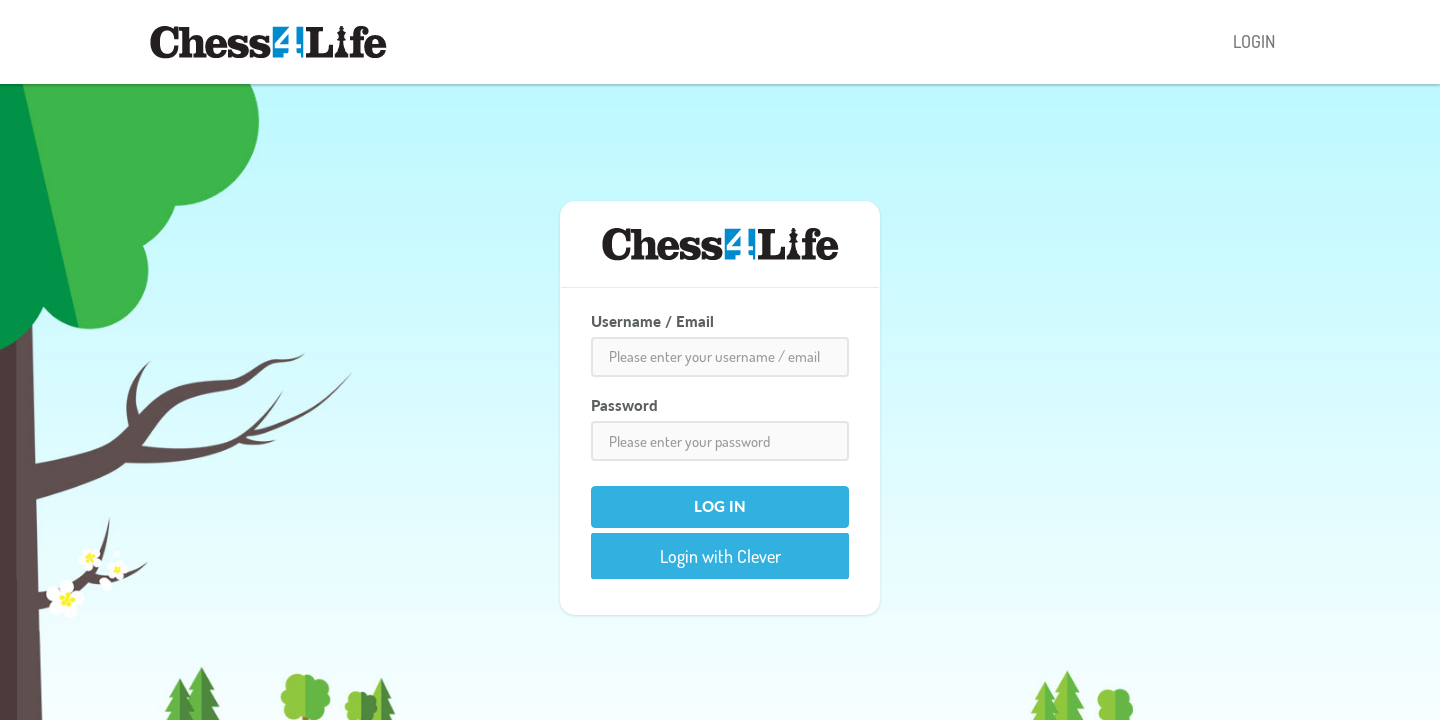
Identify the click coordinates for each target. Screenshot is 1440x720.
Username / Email (652, 321)
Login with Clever (720, 556)
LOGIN (1254, 41)
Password (624, 405)
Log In (720, 506)
